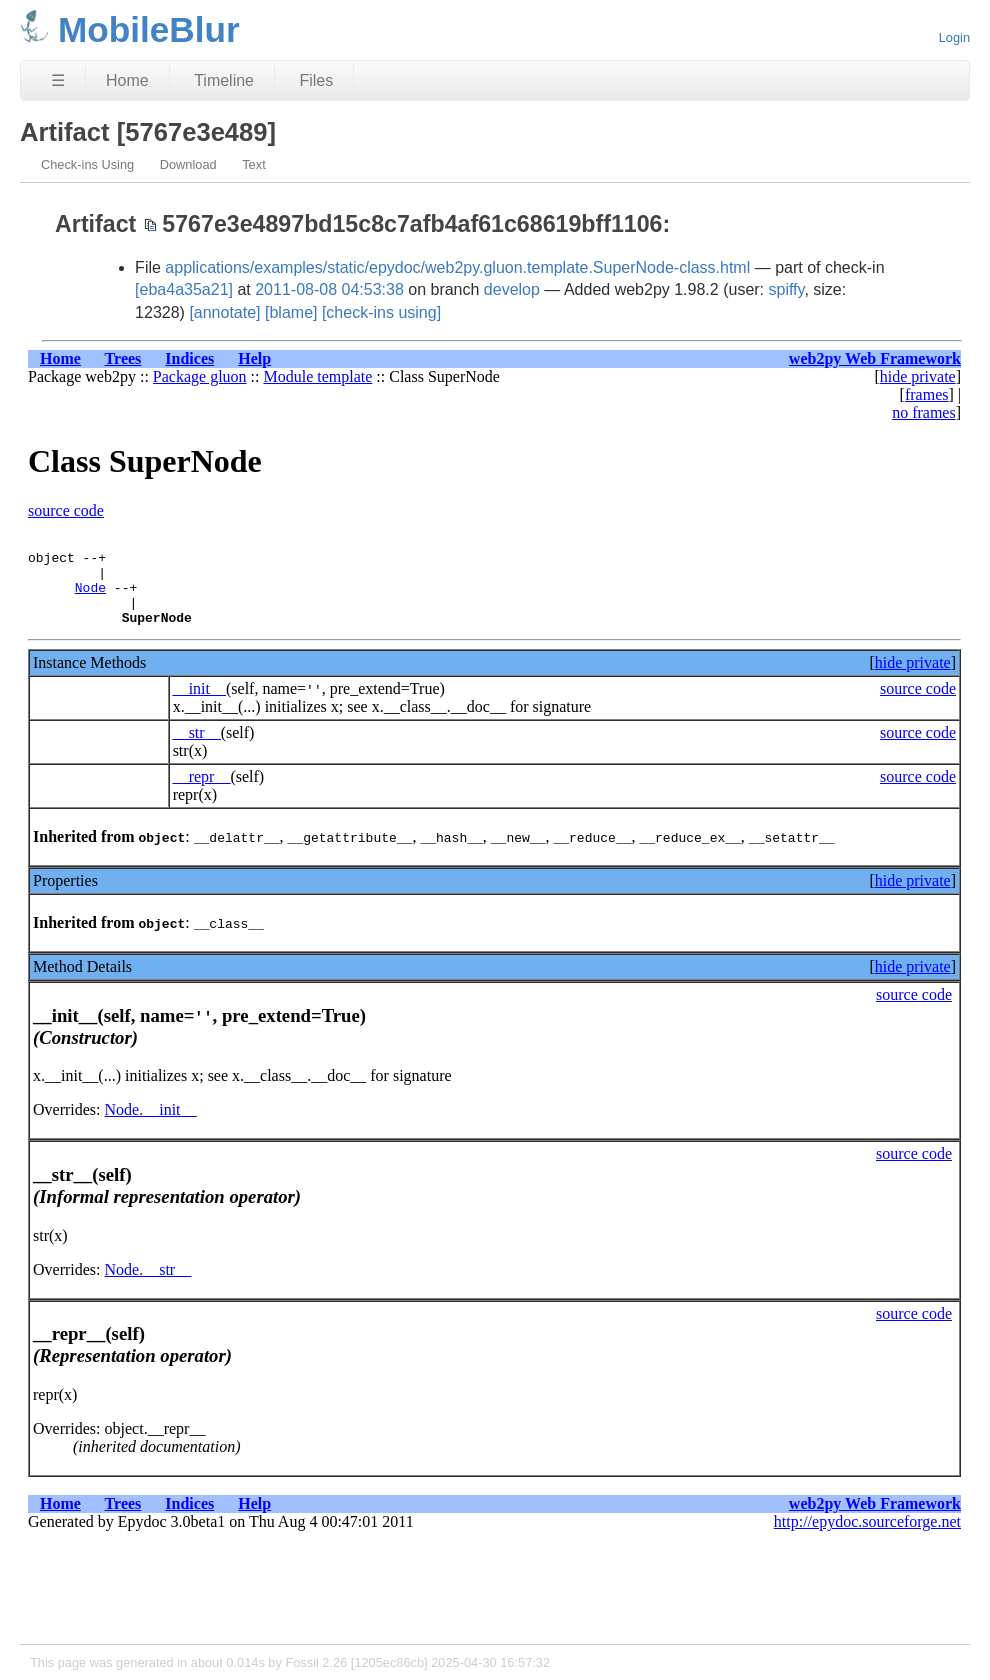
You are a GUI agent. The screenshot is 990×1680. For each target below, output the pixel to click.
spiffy (787, 289)
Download (188, 164)
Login (954, 37)
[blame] (291, 312)
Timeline (224, 80)
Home (127, 80)
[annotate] (224, 312)
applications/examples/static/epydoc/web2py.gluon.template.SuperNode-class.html (457, 267)
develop (512, 289)
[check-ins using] (381, 312)
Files (316, 80)
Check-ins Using (87, 164)
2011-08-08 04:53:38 (329, 289)
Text (253, 164)
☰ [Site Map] (58, 80)
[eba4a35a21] (184, 289)
